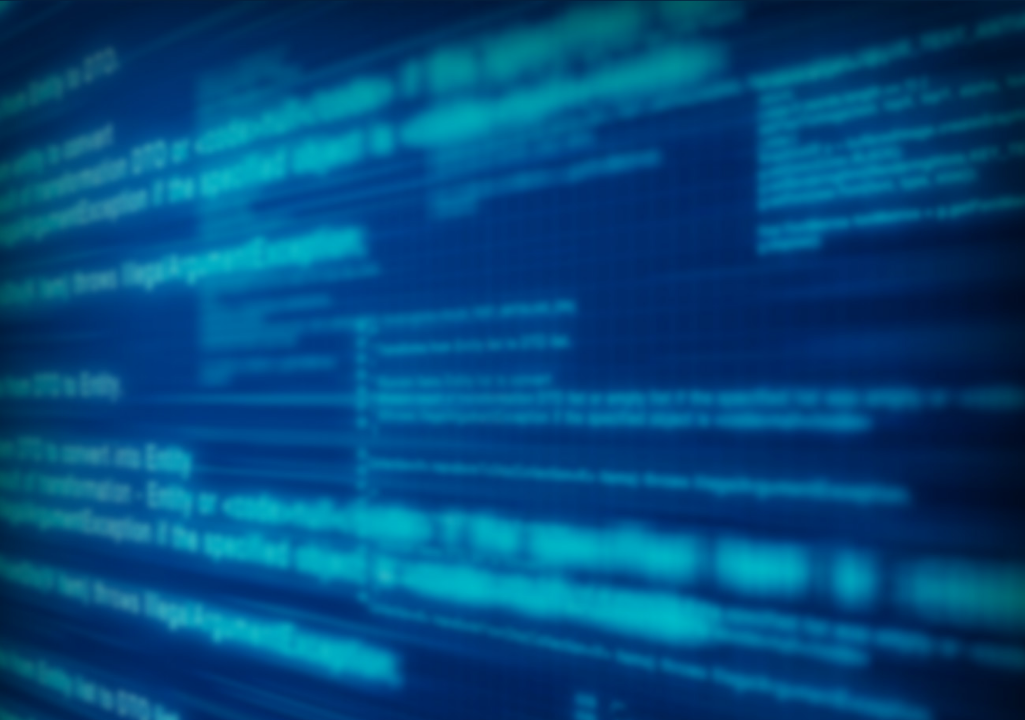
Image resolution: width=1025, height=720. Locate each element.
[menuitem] (86, 161)
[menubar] (513, 181)
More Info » (683, 272)
